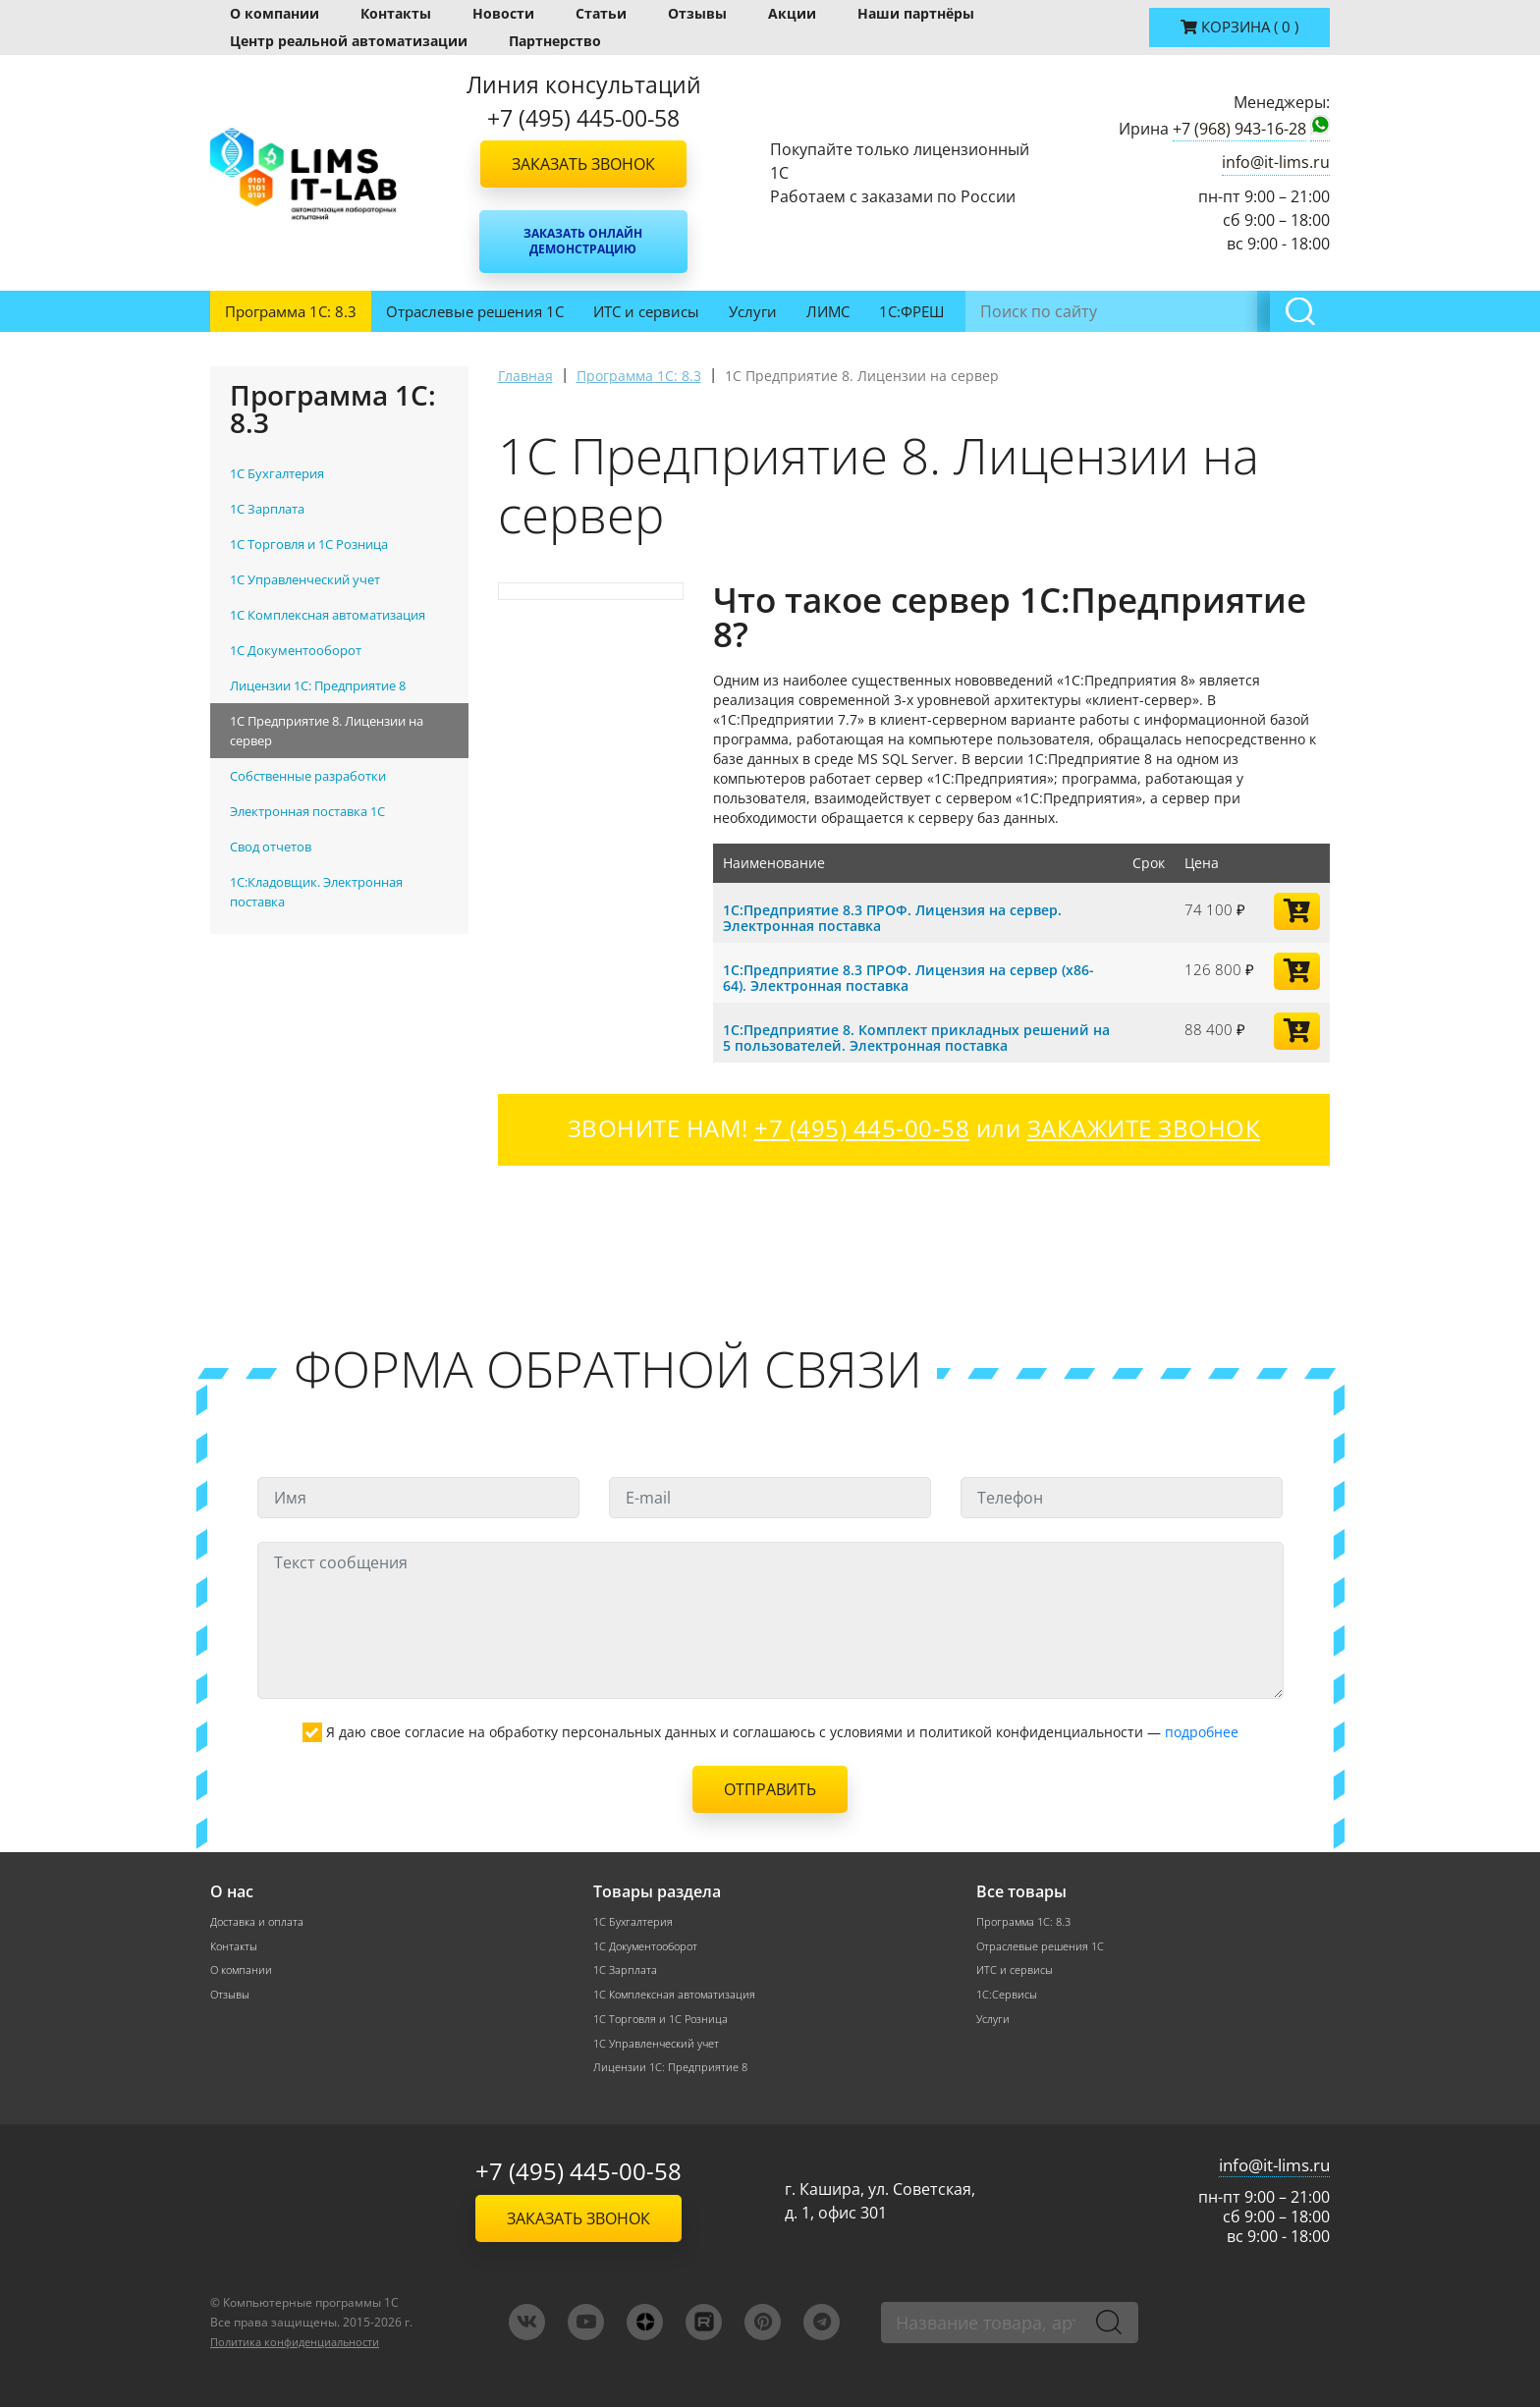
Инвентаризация (1034, 311)
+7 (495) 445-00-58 (578, 2172)
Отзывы (697, 13)
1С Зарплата (626, 1970)
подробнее (1201, 1732)
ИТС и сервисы (646, 311)
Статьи (601, 13)
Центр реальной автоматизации (349, 40)
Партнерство (555, 40)
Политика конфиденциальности (305, 2342)
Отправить (770, 1789)
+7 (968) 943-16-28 (1239, 128)
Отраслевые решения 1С (475, 311)
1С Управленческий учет (662, 2044)
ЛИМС (828, 311)
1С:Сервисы (1009, 1995)
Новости (503, 13)
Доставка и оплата (260, 1921)
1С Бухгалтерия (635, 1921)
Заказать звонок (583, 164)
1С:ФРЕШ (911, 311)
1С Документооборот (651, 1946)
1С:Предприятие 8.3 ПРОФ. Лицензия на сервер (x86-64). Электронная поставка (901, 977)
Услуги (753, 311)
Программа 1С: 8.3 (291, 311)
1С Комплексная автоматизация (679, 1995)
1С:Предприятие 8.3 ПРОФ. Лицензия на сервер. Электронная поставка (903, 917)
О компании (274, 13)
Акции (792, 13)
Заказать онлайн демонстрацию (582, 241)
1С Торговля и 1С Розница (664, 2019)
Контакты (395, 13)
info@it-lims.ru (1276, 162)
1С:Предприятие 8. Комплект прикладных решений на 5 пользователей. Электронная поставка (918, 1037)
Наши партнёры (915, 13)
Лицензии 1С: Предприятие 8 (673, 2068)
